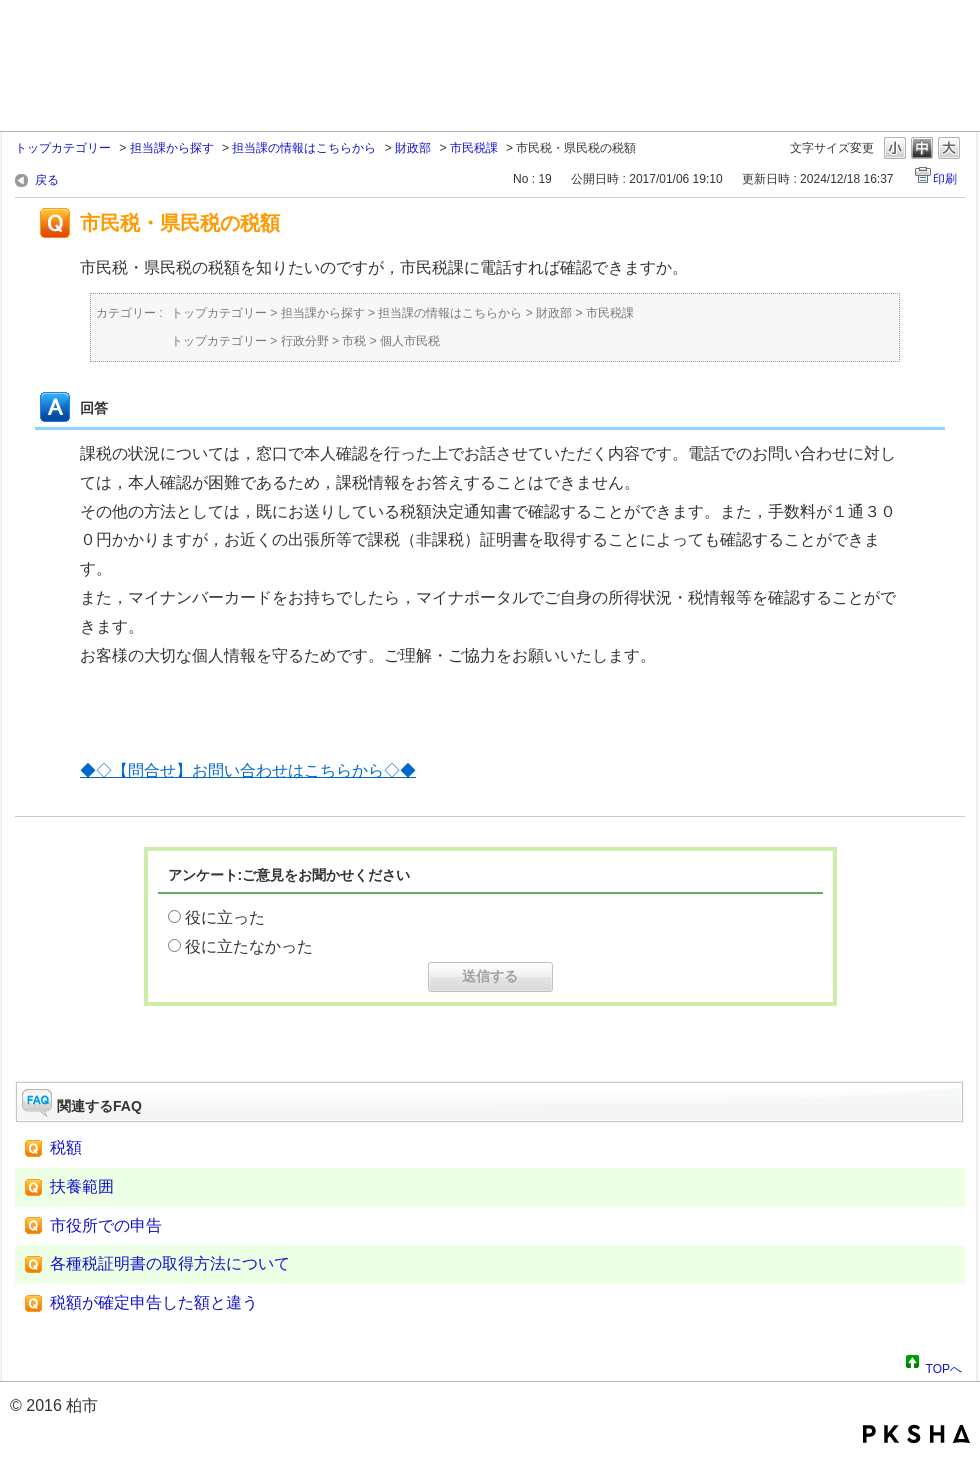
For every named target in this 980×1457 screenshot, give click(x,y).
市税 (354, 341)
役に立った (225, 917)
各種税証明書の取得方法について (170, 1263)
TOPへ (944, 1366)
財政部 (413, 148)
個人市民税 (410, 341)
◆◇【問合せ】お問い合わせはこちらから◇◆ (248, 770)
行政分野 (305, 341)
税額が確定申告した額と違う (154, 1302)
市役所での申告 (106, 1225)
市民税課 (474, 148)
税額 (66, 1147)
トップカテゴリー (63, 148)
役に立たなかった (249, 946)
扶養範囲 (82, 1186)
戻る (47, 180)
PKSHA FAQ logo (916, 1434)
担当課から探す (172, 148)
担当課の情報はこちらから (304, 148)
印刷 (945, 179)
